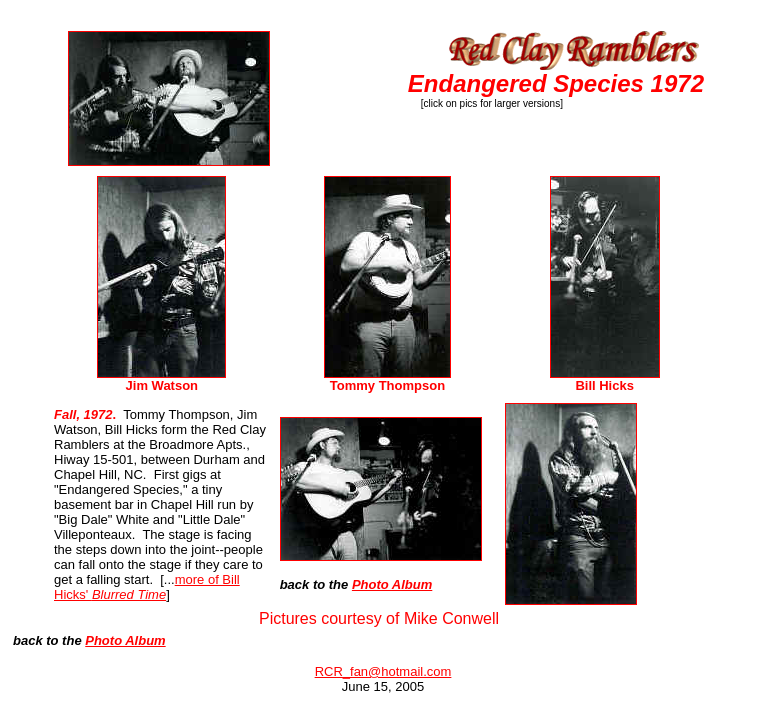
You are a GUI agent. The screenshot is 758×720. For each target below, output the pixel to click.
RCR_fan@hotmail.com (383, 671)
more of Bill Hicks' (147, 587)
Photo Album (392, 584)
